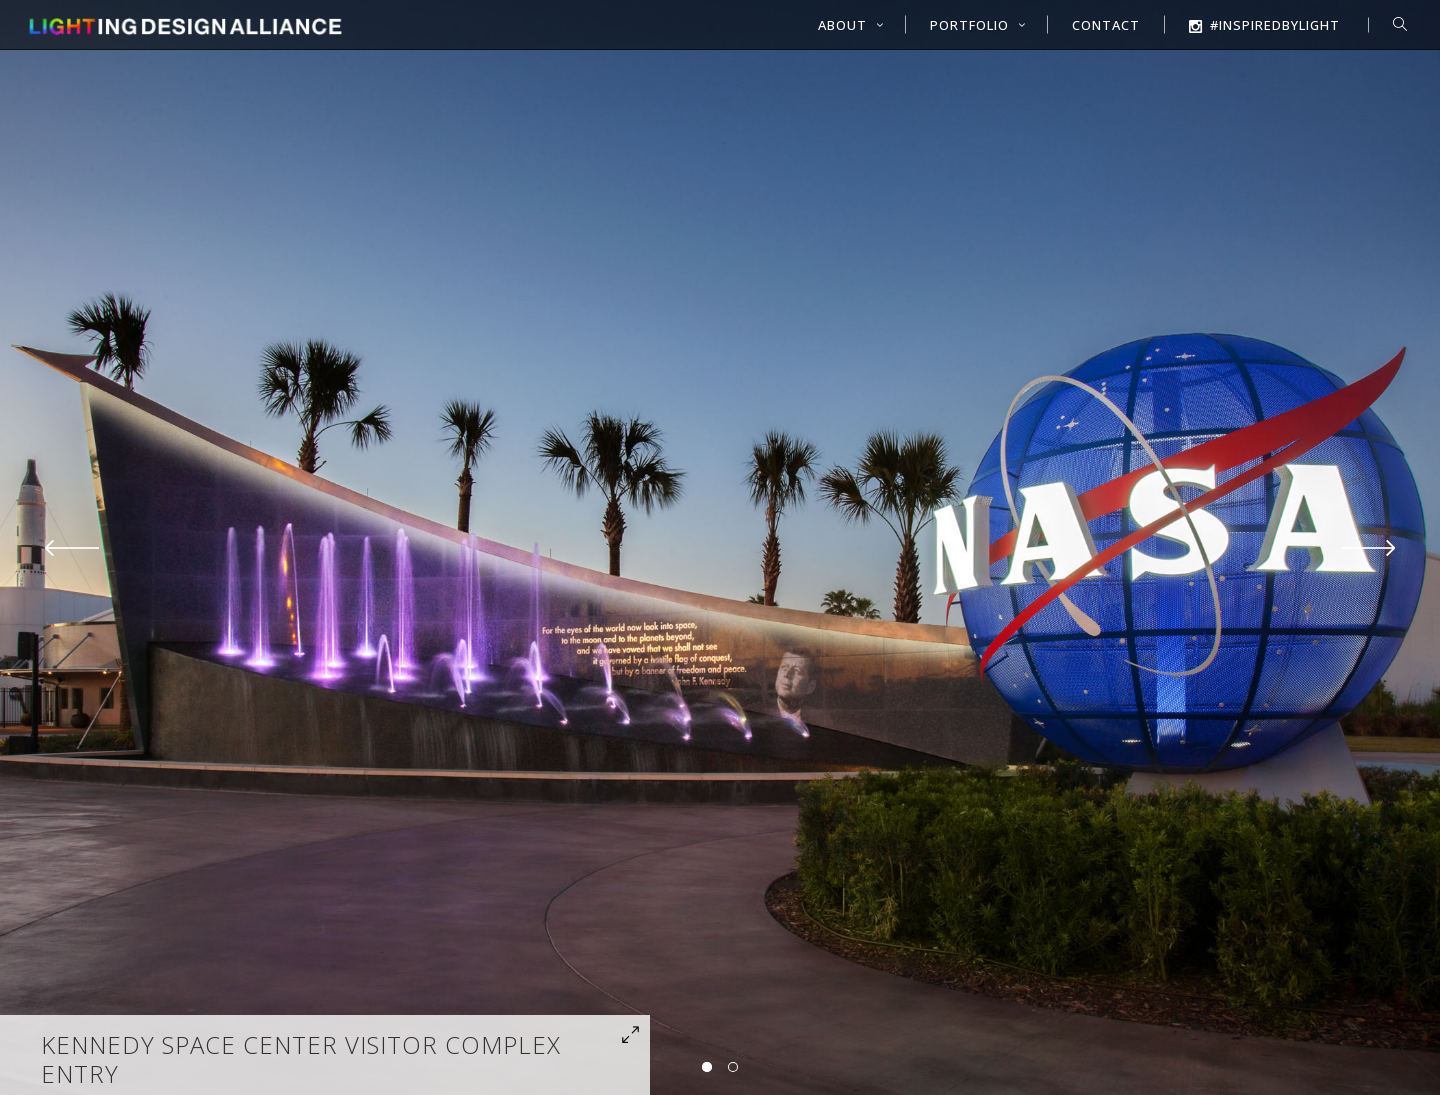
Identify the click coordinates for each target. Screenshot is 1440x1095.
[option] (720, 547)
